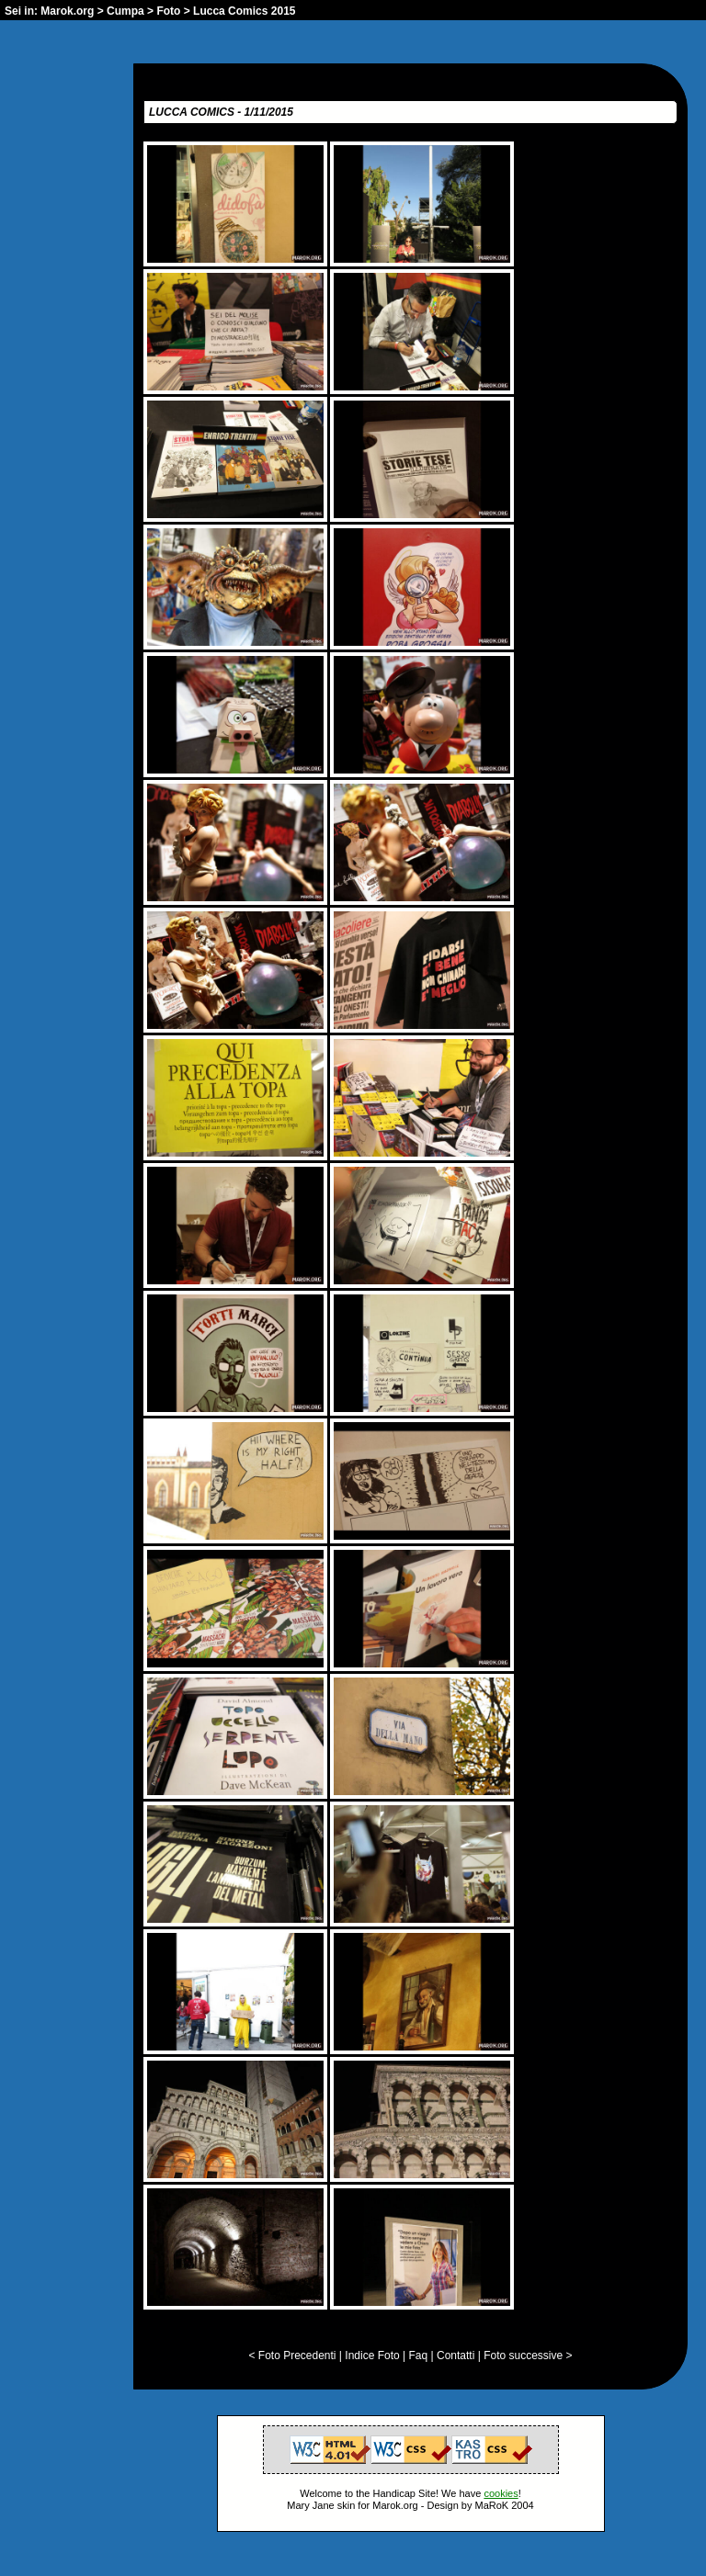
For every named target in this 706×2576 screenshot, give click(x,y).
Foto (168, 11)
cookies (501, 2493)
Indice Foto (372, 2355)
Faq (418, 2355)
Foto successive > (528, 2355)
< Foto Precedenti (292, 2355)
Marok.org (67, 11)
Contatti (455, 2355)
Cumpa (125, 11)
